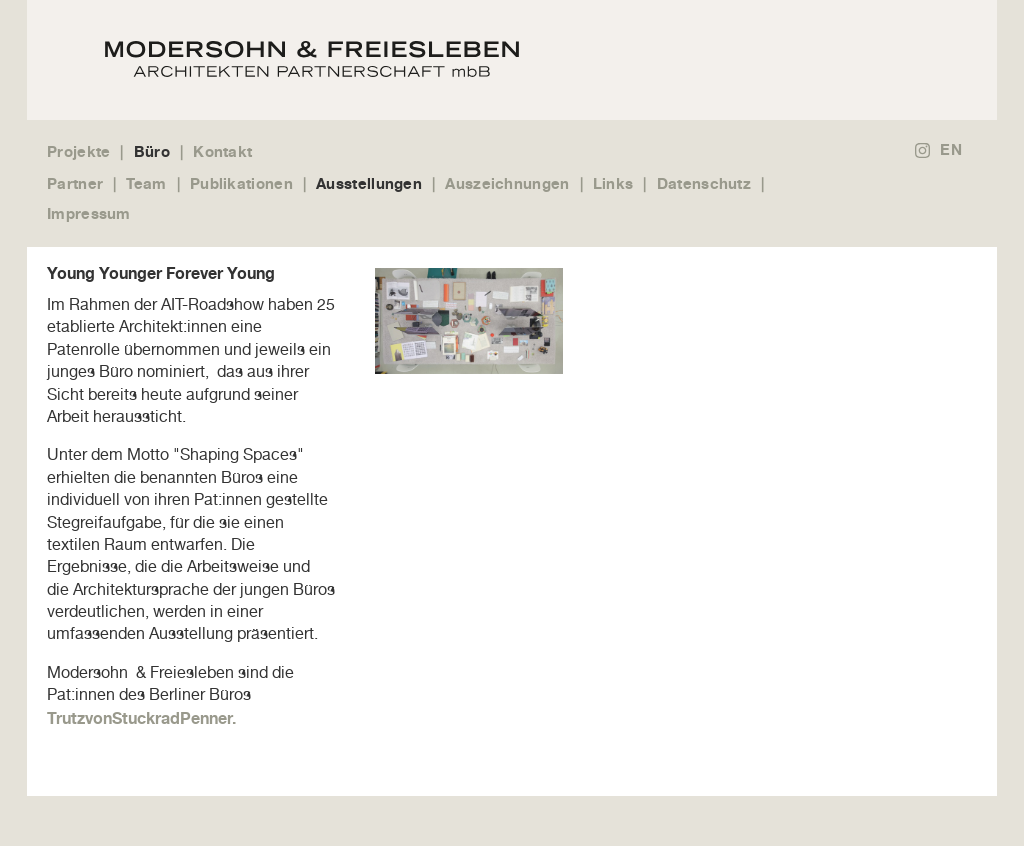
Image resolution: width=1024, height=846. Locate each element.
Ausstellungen (369, 183)
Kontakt (222, 151)
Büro (152, 151)
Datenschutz (704, 183)
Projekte (78, 151)
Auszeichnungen (507, 183)
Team (146, 183)
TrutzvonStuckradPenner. (141, 718)
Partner (75, 183)
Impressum (89, 213)
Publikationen (241, 183)
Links (613, 183)
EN (951, 149)
